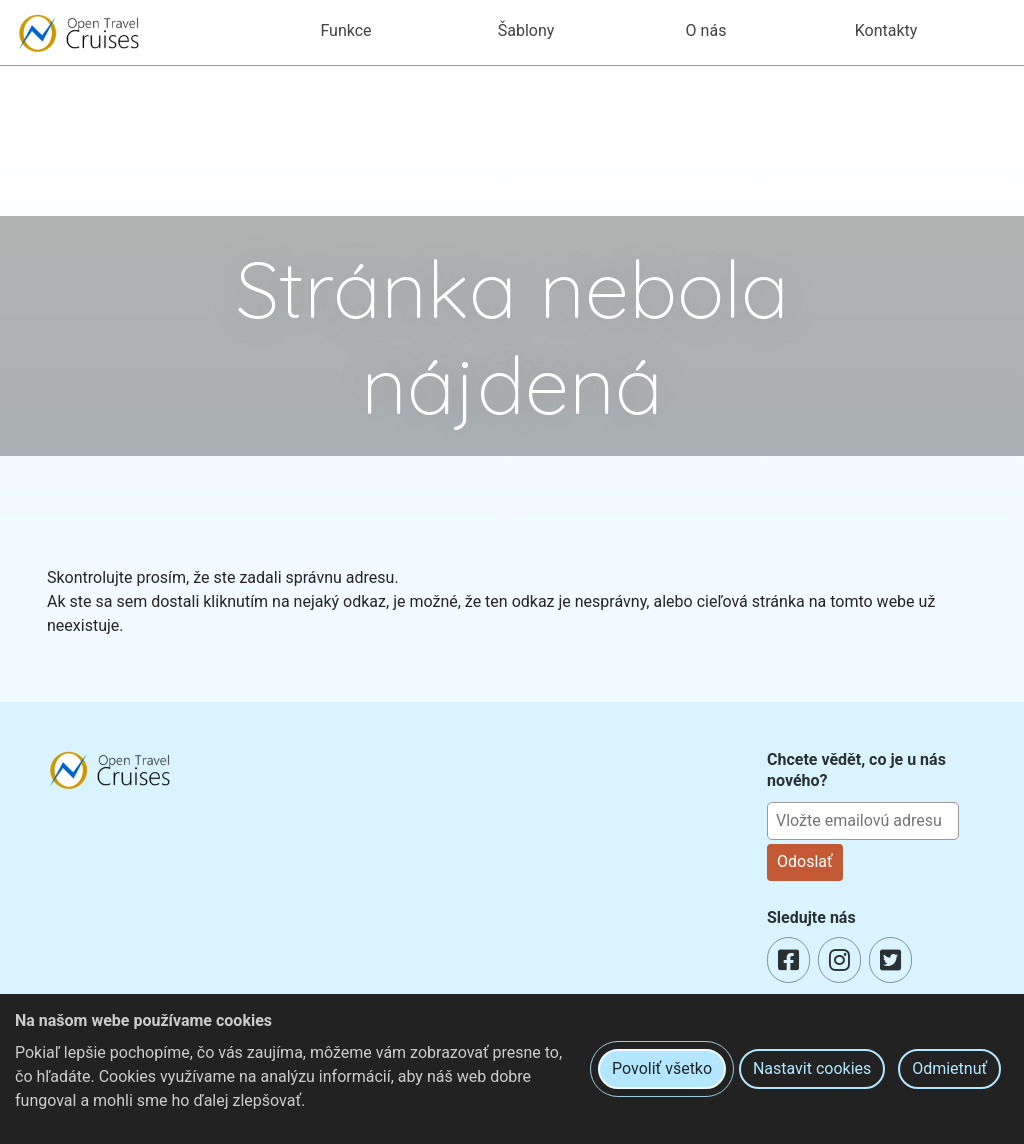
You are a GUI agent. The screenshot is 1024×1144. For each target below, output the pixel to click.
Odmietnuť (949, 1068)
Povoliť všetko (662, 1068)
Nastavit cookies (812, 1068)
